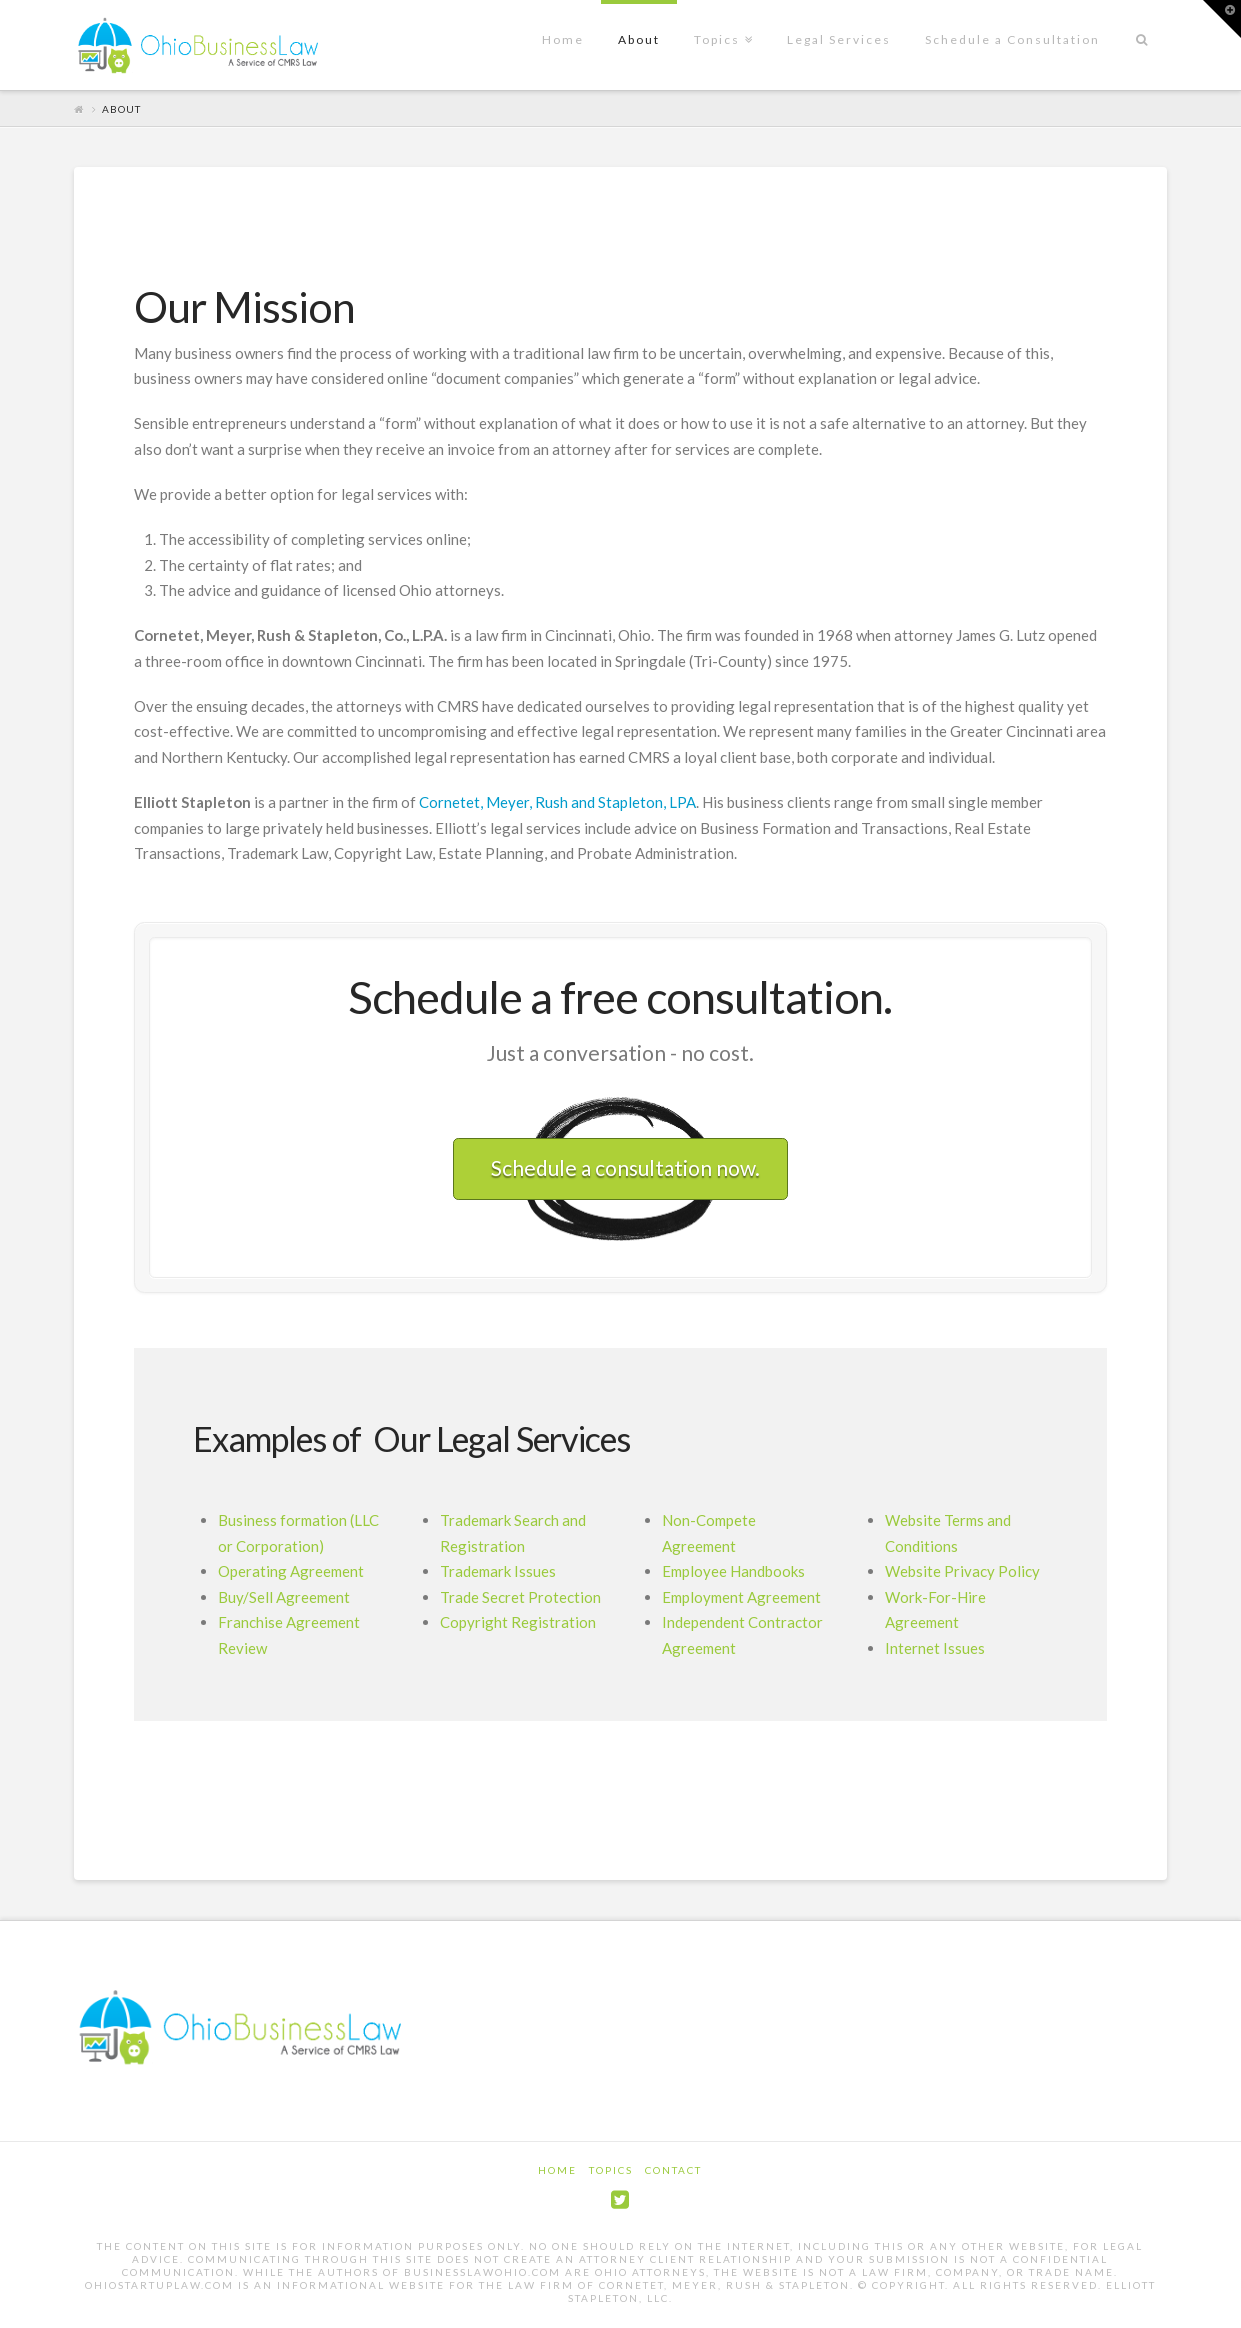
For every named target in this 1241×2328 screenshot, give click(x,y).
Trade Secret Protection (520, 1597)
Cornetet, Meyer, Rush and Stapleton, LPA (557, 802)
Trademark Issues (498, 1571)
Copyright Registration (518, 1622)
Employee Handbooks (733, 1571)
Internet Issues (935, 1648)
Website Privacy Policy (962, 1571)
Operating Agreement (291, 1571)
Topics (611, 2170)
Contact (673, 2170)
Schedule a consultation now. (625, 1167)
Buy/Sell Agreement (284, 1597)
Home (557, 2170)
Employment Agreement (741, 1597)
